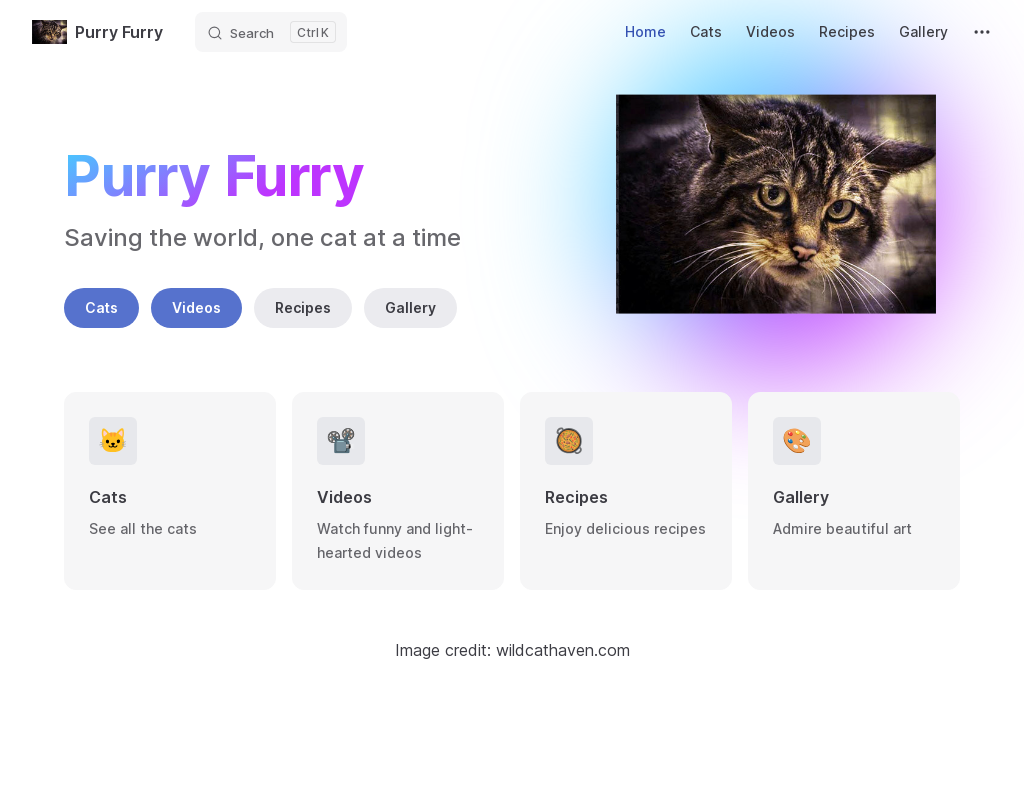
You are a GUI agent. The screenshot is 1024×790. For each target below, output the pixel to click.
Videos (196, 307)
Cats (101, 307)
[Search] (271, 32)
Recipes (303, 307)
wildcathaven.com (563, 650)
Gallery (410, 307)
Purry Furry (97, 32)
